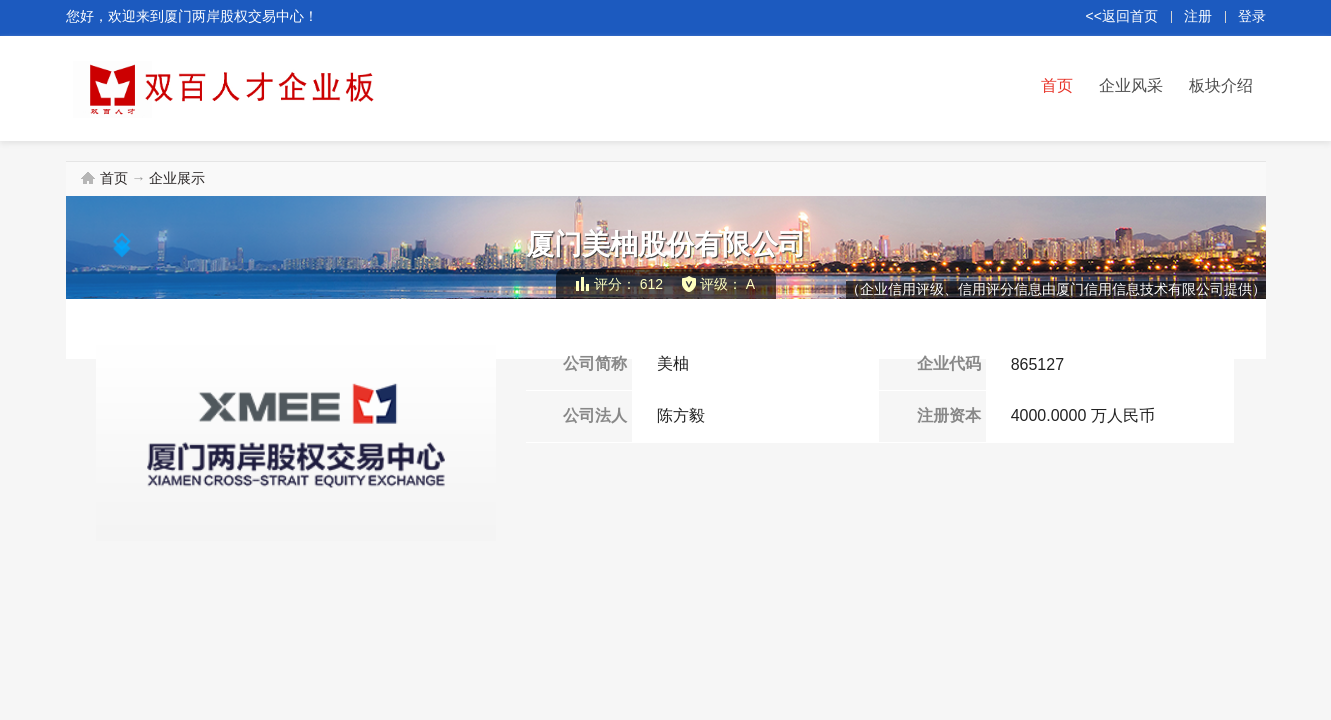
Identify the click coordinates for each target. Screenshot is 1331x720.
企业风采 (1131, 85)
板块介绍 (1221, 85)
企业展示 (177, 178)
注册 (1198, 16)
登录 (1252, 16)
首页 (1057, 85)
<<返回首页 (1122, 16)
